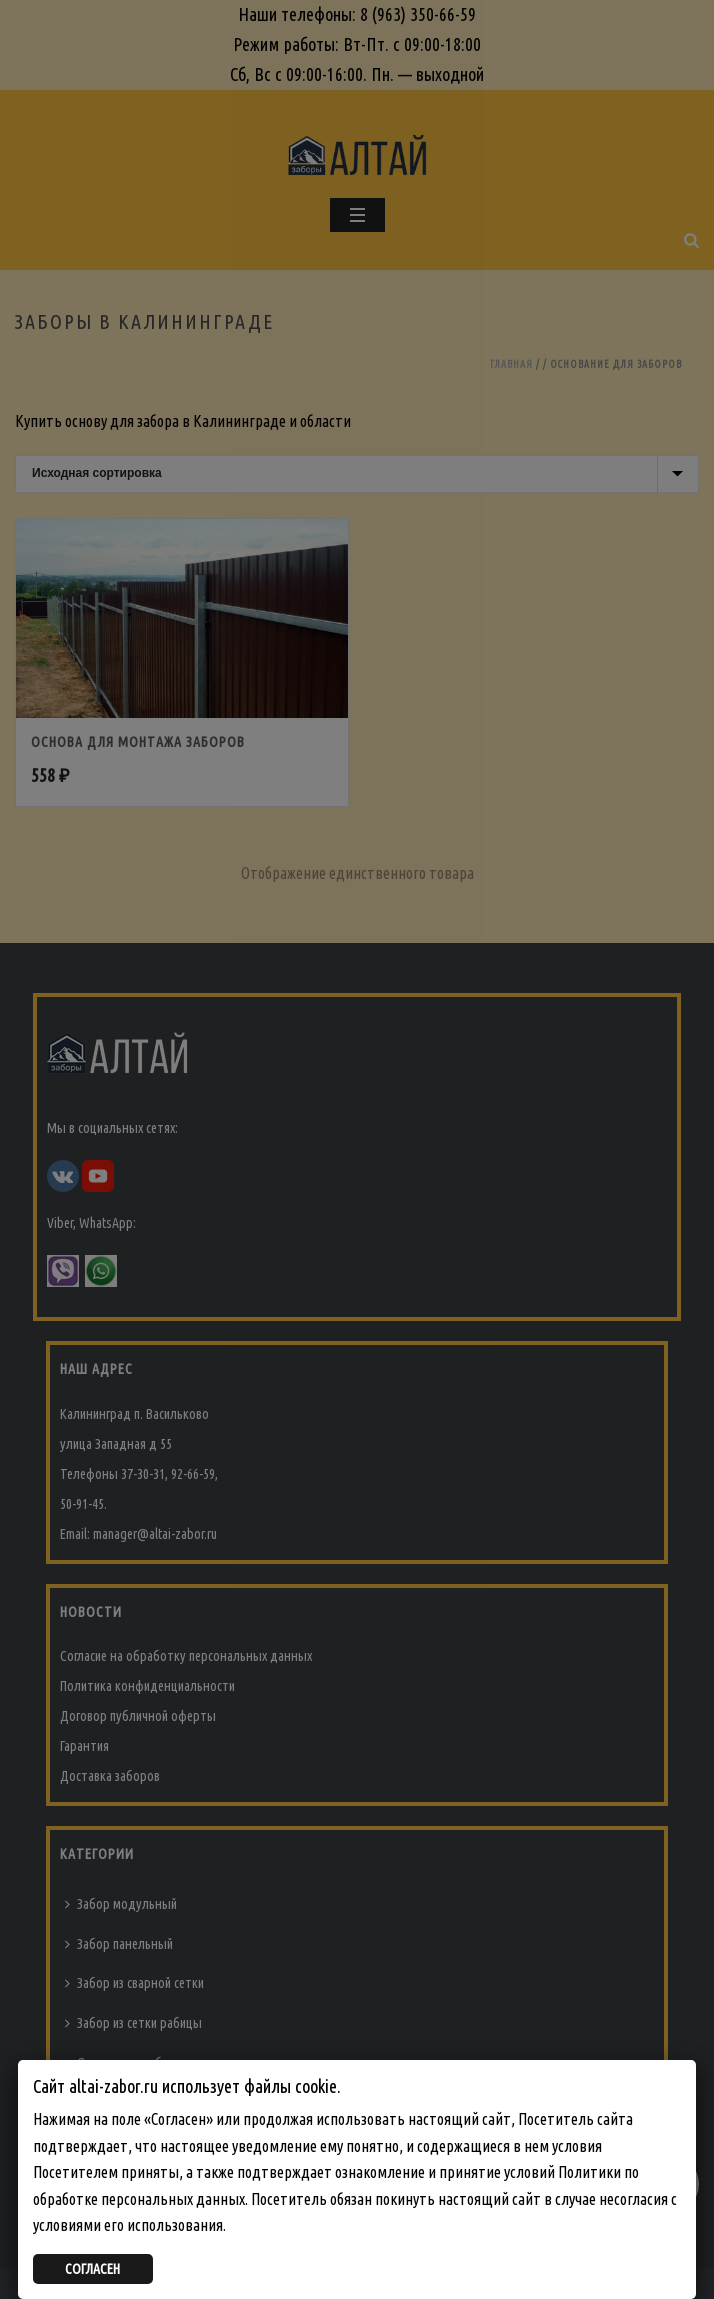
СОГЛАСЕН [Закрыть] (92, 2269)
